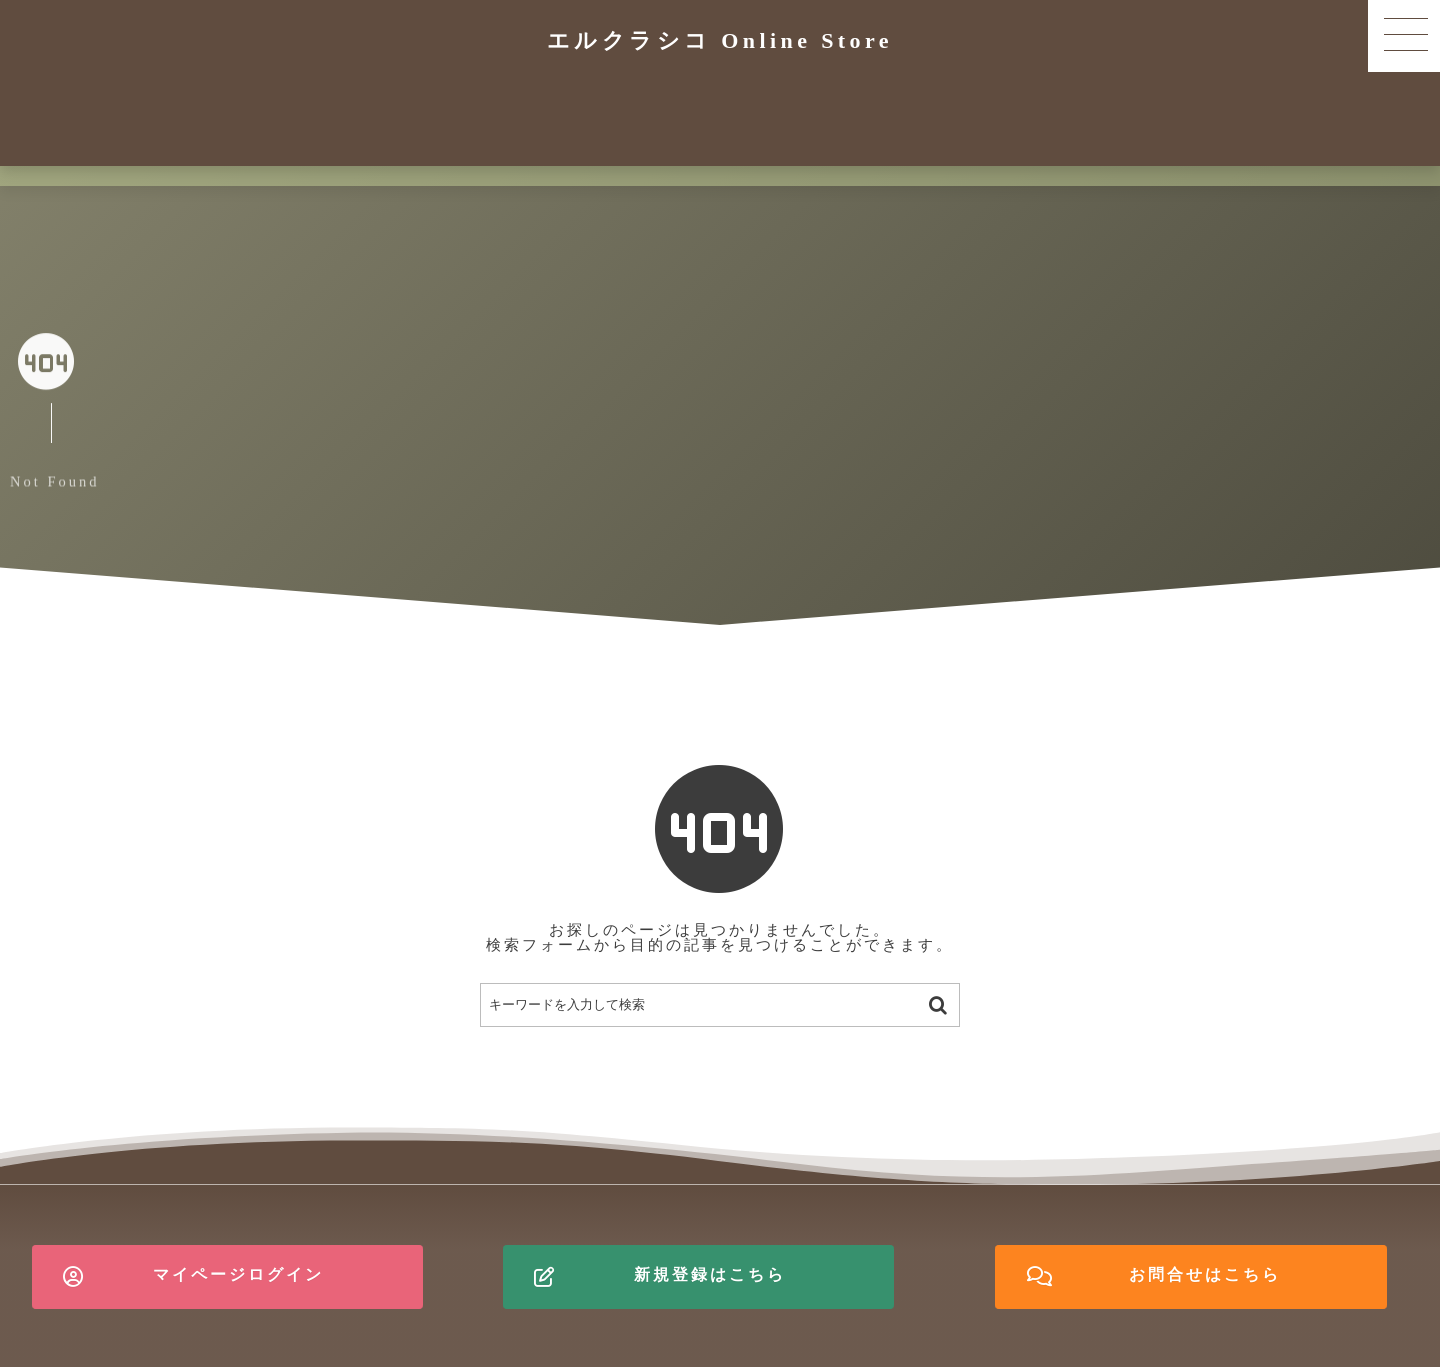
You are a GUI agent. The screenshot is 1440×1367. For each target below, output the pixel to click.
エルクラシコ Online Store (720, 40)
